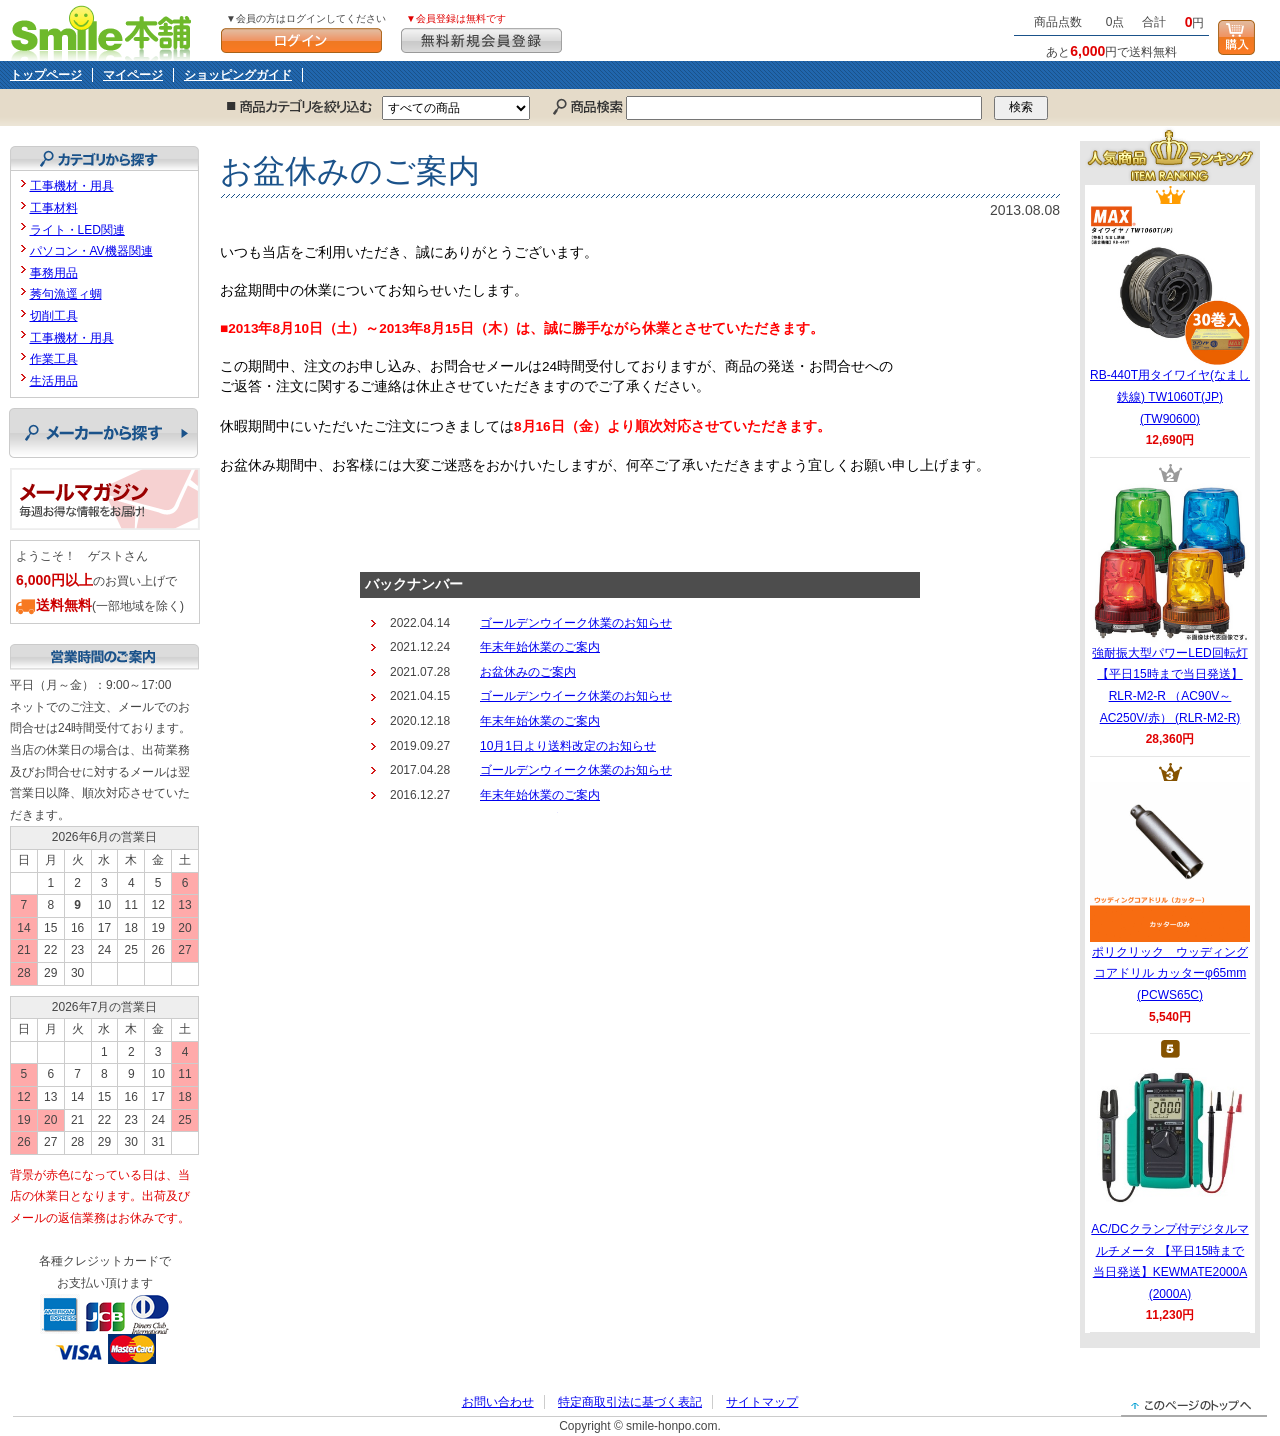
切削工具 (54, 316)
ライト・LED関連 (77, 230)
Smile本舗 (105, 30)
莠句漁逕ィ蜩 (66, 294)
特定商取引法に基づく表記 (630, 1402)
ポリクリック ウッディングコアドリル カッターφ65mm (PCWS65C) (1170, 892)
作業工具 (54, 359)
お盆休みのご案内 (528, 672)
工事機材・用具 (72, 186)
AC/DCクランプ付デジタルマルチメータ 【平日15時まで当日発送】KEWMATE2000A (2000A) (1169, 1180)
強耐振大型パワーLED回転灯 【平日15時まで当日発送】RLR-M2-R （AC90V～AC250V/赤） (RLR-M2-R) (1170, 604)
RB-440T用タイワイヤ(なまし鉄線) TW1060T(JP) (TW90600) (1170, 315)
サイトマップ (762, 1402)
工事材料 (54, 208)
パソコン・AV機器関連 (91, 251)
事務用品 (54, 273)
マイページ (133, 75)
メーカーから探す (103, 433)
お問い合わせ (498, 1402)
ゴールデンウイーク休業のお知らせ (576, 623)
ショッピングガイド (238, 75)
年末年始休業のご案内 (540, 647)
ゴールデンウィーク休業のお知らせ (576, 770)
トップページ (46, 75)
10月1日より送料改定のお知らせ (568, 746)
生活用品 (54, 381)
